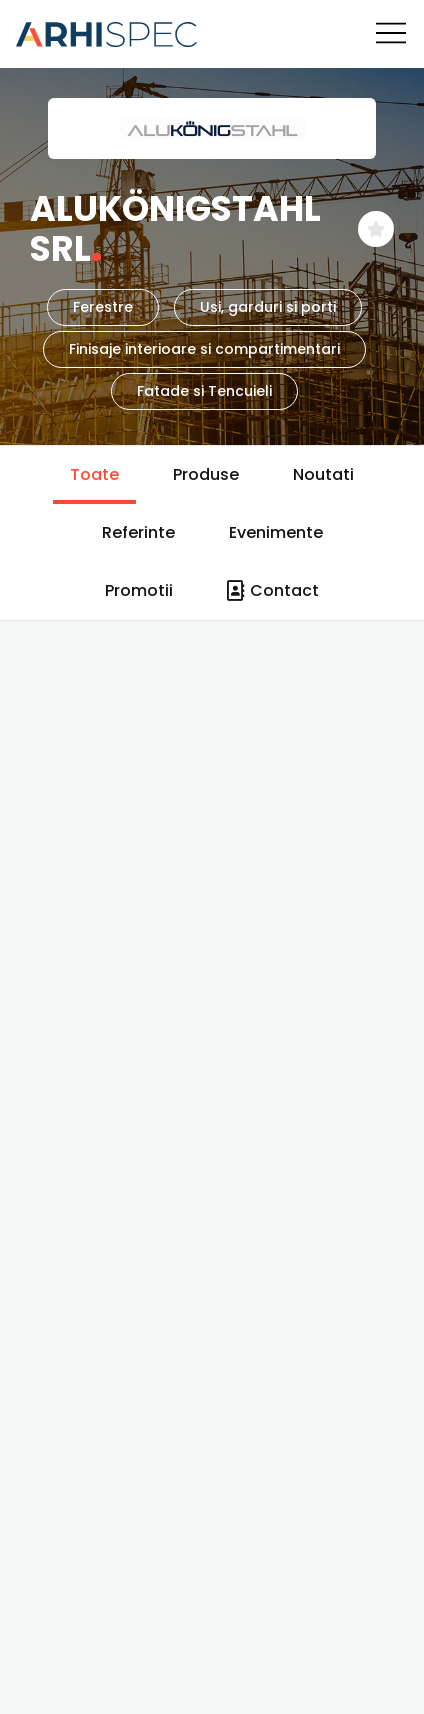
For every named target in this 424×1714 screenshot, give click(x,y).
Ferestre (103, 307)
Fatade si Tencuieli (204, 391)
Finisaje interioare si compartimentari (204, 349)
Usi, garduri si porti (268, 307)
